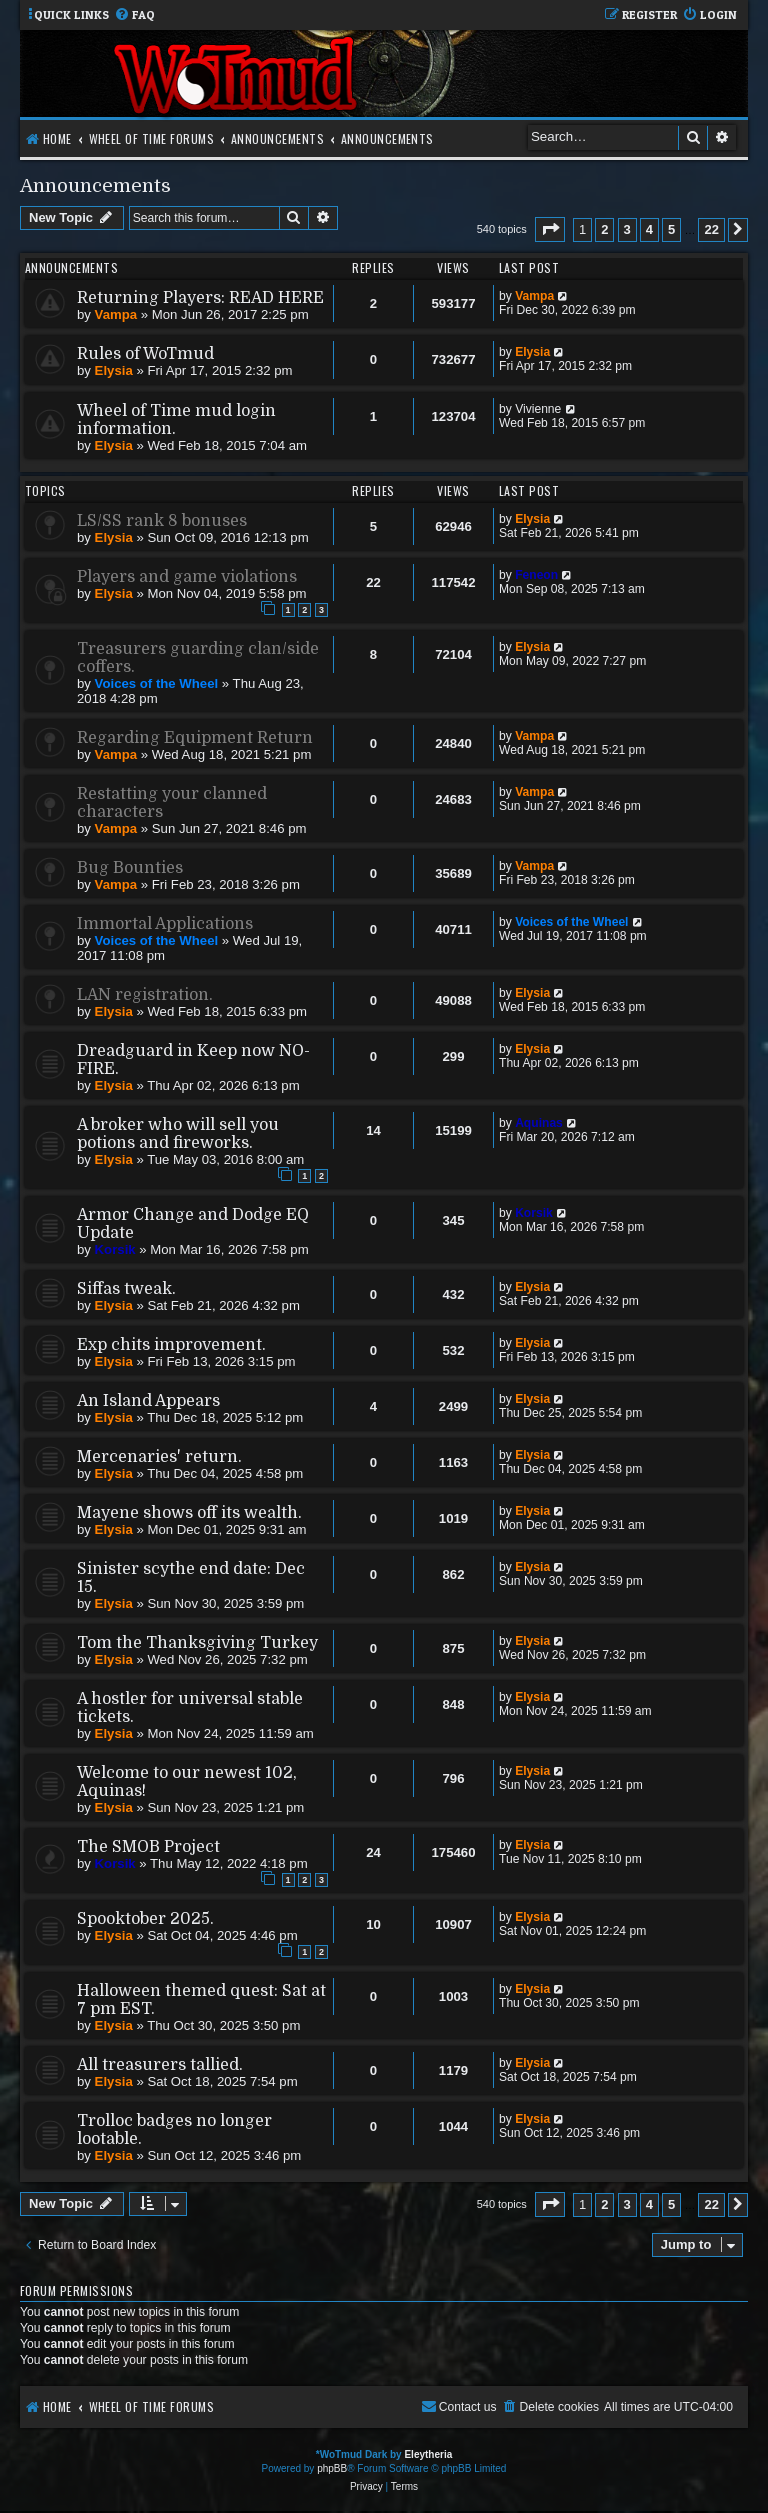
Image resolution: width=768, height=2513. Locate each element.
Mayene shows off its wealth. (189, 1513)
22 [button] (711, 229)
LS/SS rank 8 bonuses (162, 521)
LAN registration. (145, 995)
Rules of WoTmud (145, 354)
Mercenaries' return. (159, 1457)
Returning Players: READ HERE (200, 298)
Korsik (115, 1249)
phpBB (332, 2468)
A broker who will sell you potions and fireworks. (178, 1134)
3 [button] (627, 229)
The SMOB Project (148, 1847)
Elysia (114, 370)
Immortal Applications (165, 924)
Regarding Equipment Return (195, 738)
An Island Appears (148, 1401)
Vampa (116, 314)
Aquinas (539, 1123)
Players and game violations (187, 577)
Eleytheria (428, 2454)
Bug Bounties (130, 868)
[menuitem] (134, 15)
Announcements (95, 185)
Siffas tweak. (126, 1289)
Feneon (536, 575)
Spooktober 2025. (145, 1919)
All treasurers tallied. (160, 2065)
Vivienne (538, 409)
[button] (550, 229)
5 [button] (671, 229)
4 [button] (649, 229)
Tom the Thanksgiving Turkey (197, 1643)
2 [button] (604, 229)
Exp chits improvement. (171, 1345)
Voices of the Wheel (157, 683)
